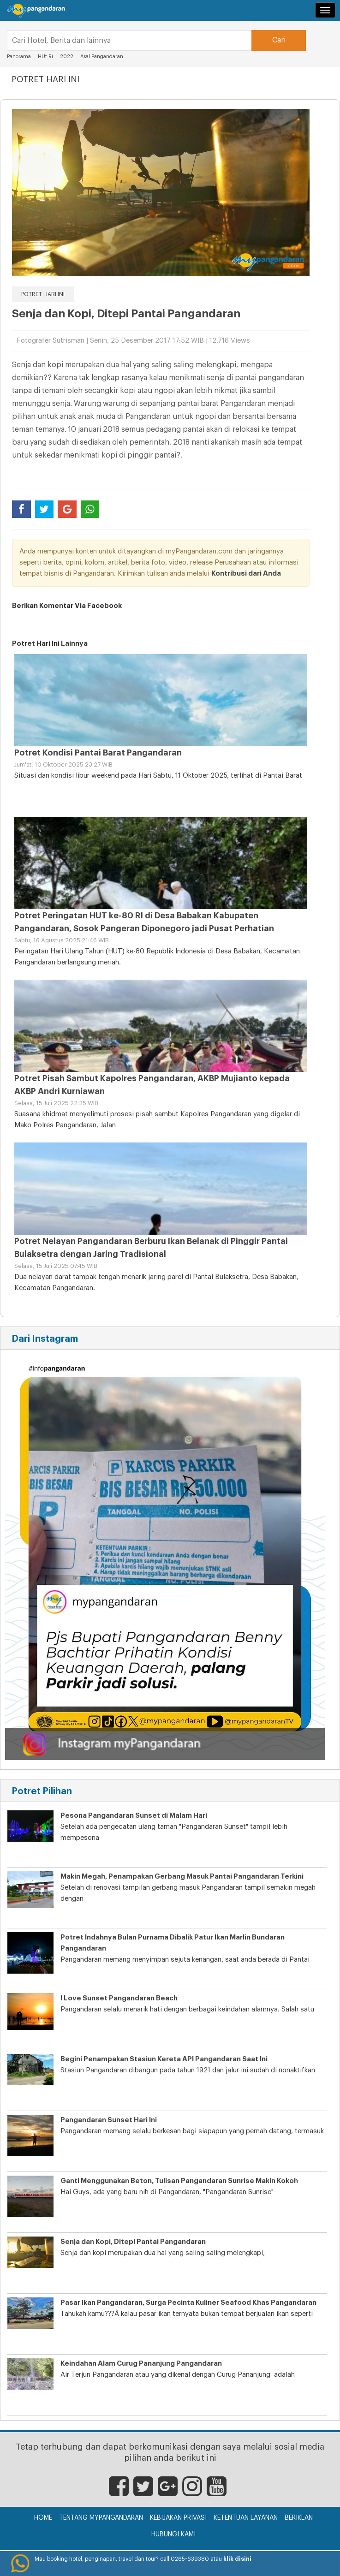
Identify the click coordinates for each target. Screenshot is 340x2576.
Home (43, 2518)
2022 (66, 56)
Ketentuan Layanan (246, 2518)
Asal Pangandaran (101, 56)
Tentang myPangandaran (101, 2518)
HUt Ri (45, 56)
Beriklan (299, 2518)
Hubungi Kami (173, 2534)
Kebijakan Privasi (178, 2518)
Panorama (19, 56)
